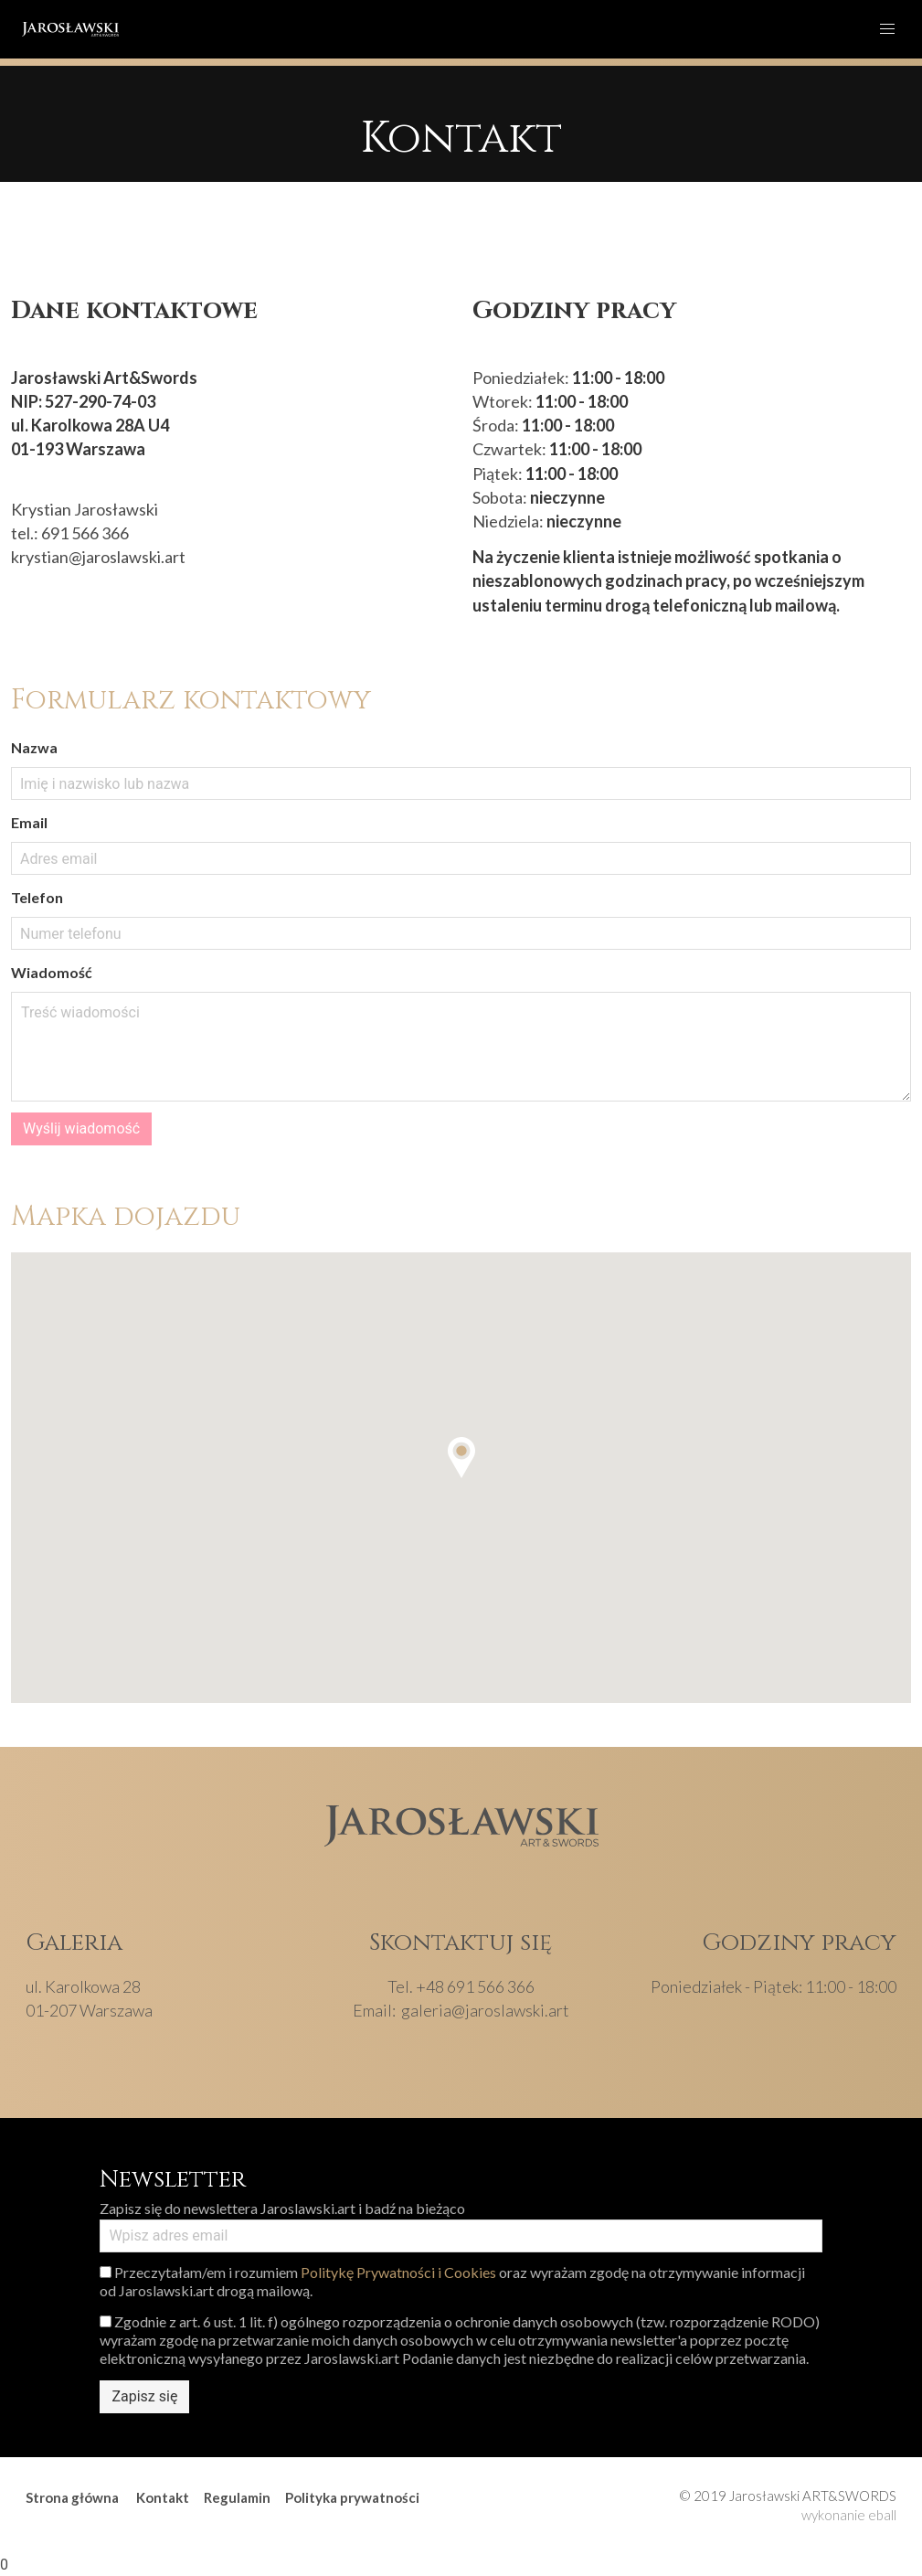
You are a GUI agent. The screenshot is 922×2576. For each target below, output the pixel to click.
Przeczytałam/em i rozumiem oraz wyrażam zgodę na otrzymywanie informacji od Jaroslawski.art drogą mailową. (452, 2281)
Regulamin (237, 2497)
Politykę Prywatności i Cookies (398, 2272)
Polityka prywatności (352, 2497)
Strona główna (72, 2497)
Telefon (37, 897)
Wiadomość (51, 972)
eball (882, 2515)
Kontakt (162, 2497)
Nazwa (34, 747)
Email (29, 822)
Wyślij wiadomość (81, 1128)
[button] (461, 1457)
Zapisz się (144, 2396)
